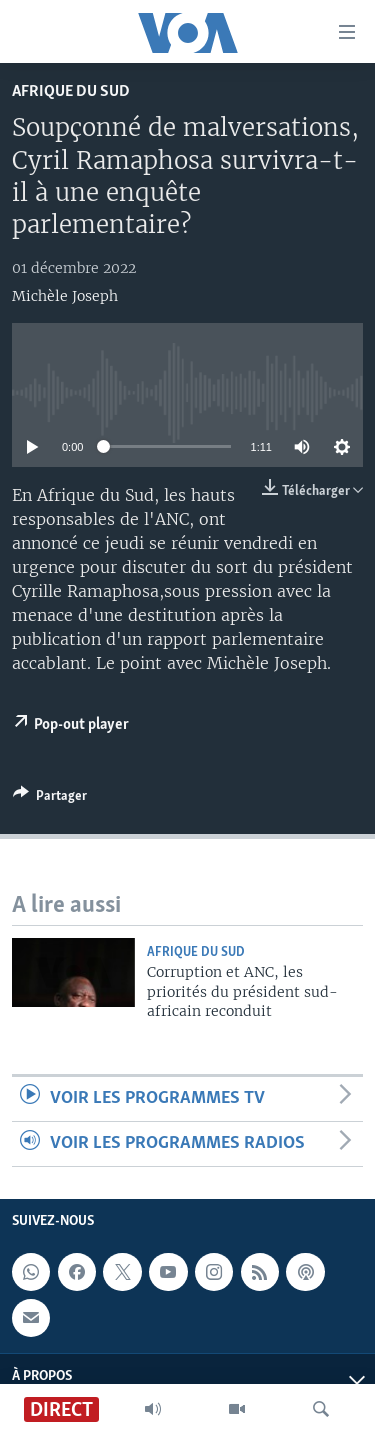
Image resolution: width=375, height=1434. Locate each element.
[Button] (50, 799)
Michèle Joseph (65, 296)
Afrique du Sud (71, 91)
